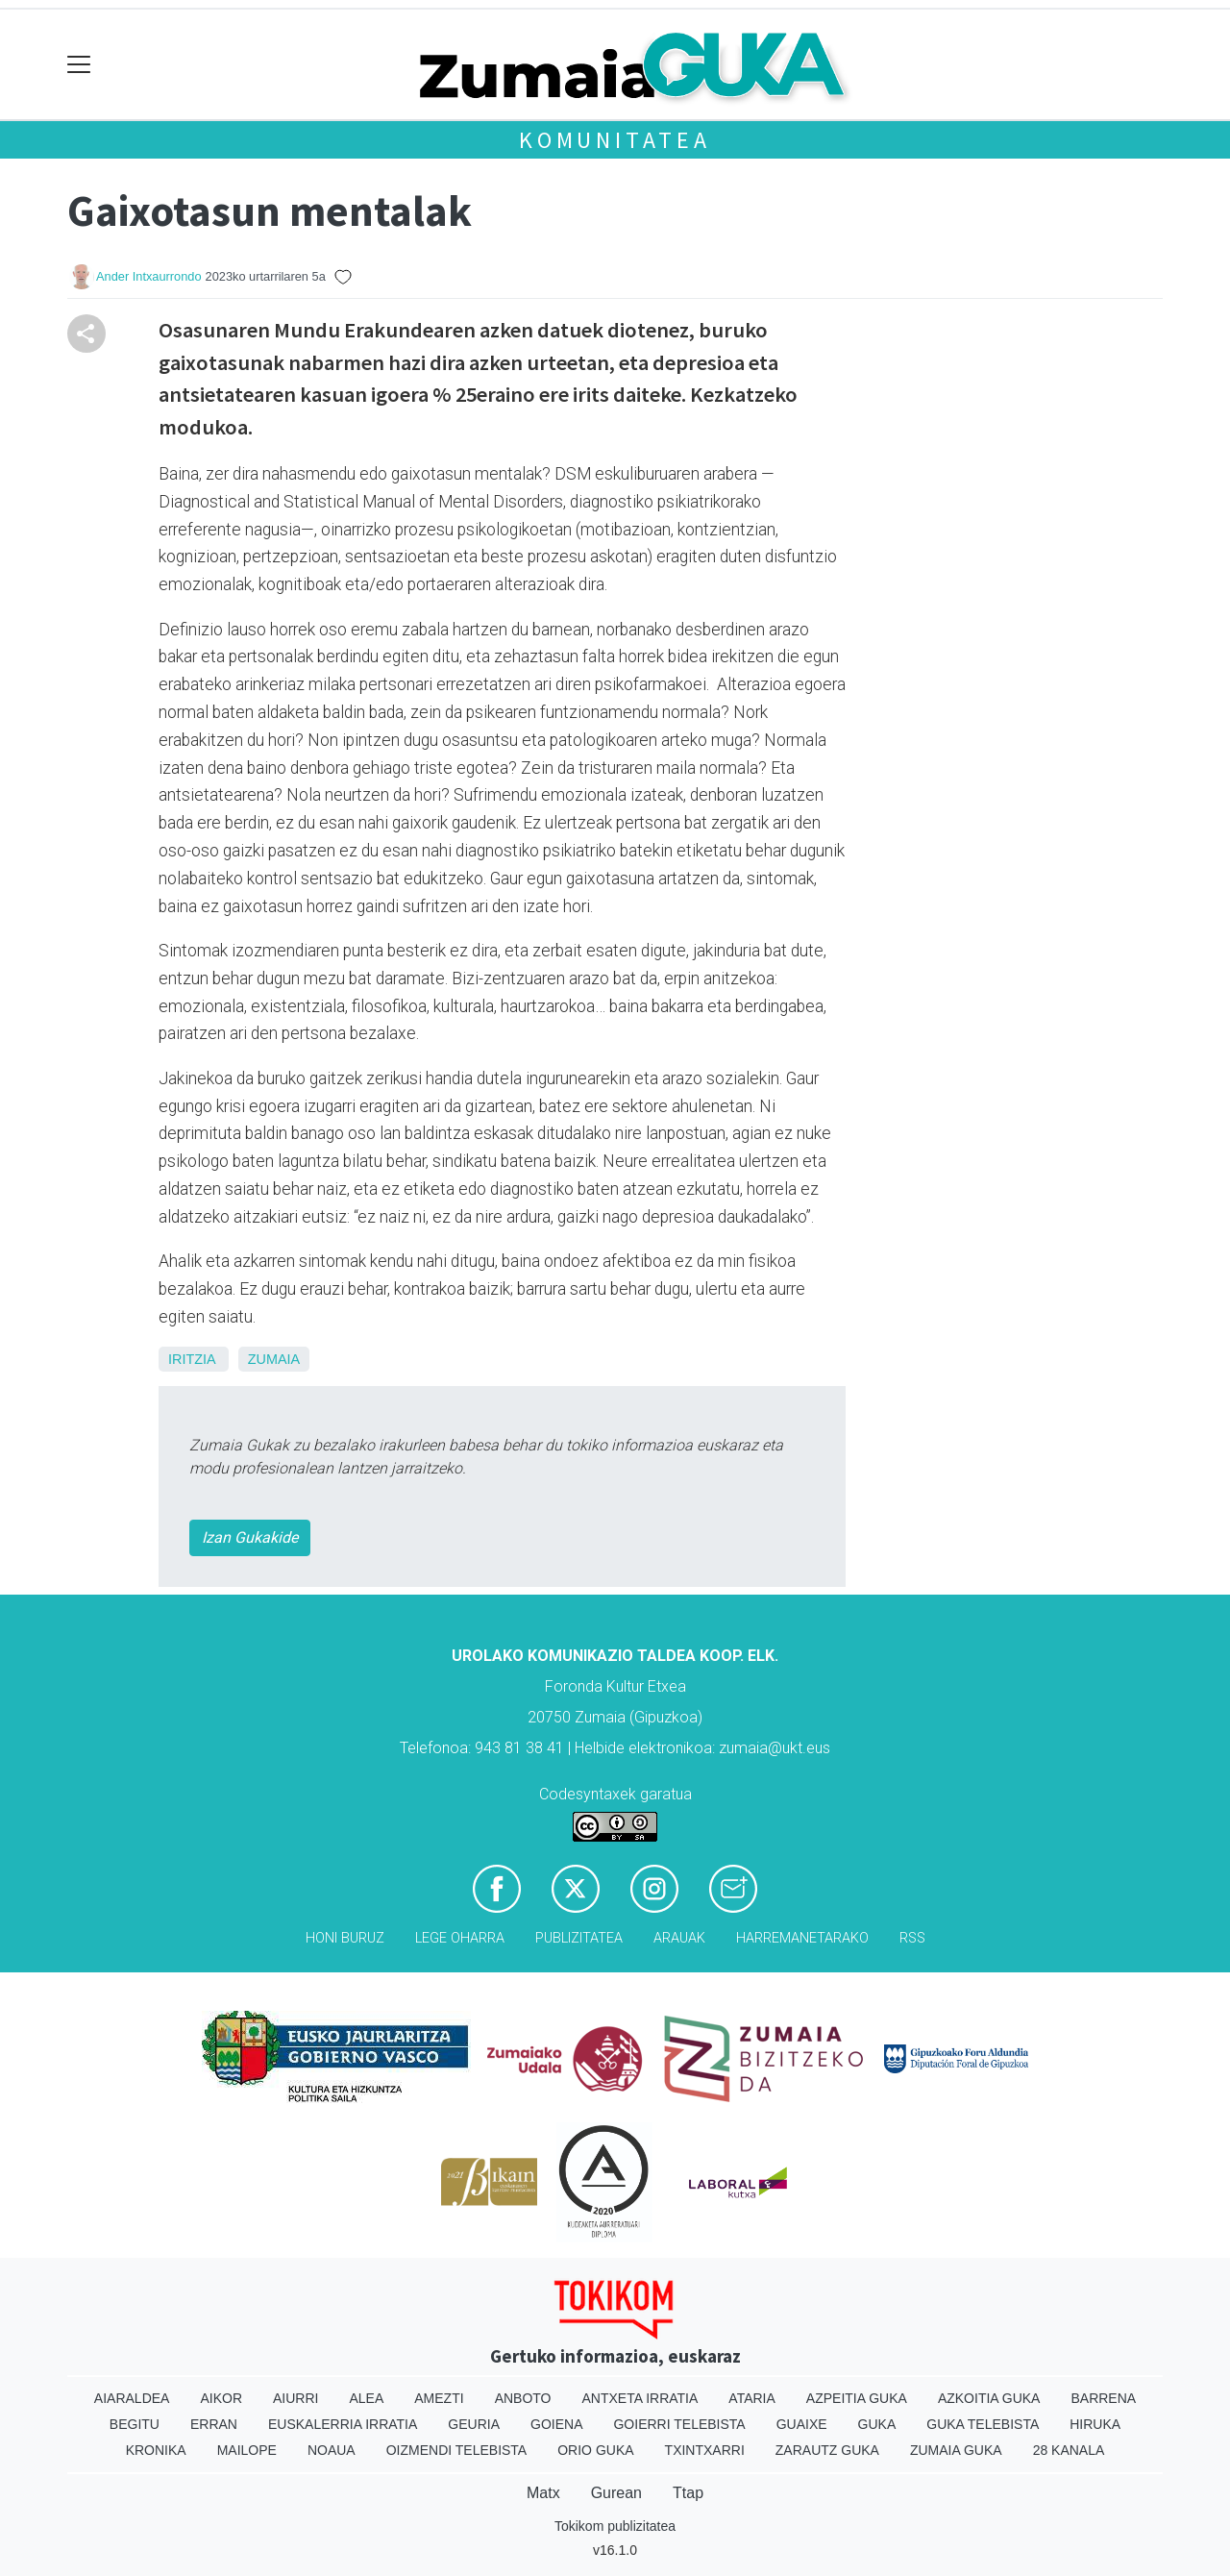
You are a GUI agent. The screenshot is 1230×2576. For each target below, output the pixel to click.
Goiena (556, 2424)
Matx (543, 2493)
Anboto (523, 2398)
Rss (912, 1938)
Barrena (1103, 2398)
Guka (877, 2424)
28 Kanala (1069, 2450)
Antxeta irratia (640, 2398)
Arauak (679, 1938)
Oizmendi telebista (457, 2450)
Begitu (135, 2424)
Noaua (332, 2450)
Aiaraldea (132, 2398)
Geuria (474, 2424)
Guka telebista (982, 2424)
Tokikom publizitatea (615, 2526)
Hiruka (1095, 2424)
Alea (366, 2398)
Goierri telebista (679, 2424)
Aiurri (295, 2398)
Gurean (616, 2493)
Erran (213, 2424)
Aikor (221, 2398)
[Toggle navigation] (79, 65)
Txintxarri (705, 2450)
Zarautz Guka (827, 2450)
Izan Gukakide (250, 1537)
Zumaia (274, 1359)
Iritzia (191, 1359)
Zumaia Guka (956, 2450)
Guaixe (801, 2424)
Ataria (751, 2398)
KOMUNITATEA (615, 140)
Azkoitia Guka (989, 2398)
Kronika (156, 2450)
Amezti (438, 2398)
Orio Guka (595, 2450)
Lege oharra (459, 1938)
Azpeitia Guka (856, 2398)
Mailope (247, 2450)
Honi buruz (345, 1938)
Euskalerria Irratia (342, 2424)
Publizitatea (579, 1938)
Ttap (688, 2493)
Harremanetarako (802, 1938)
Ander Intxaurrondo (149, 276)
